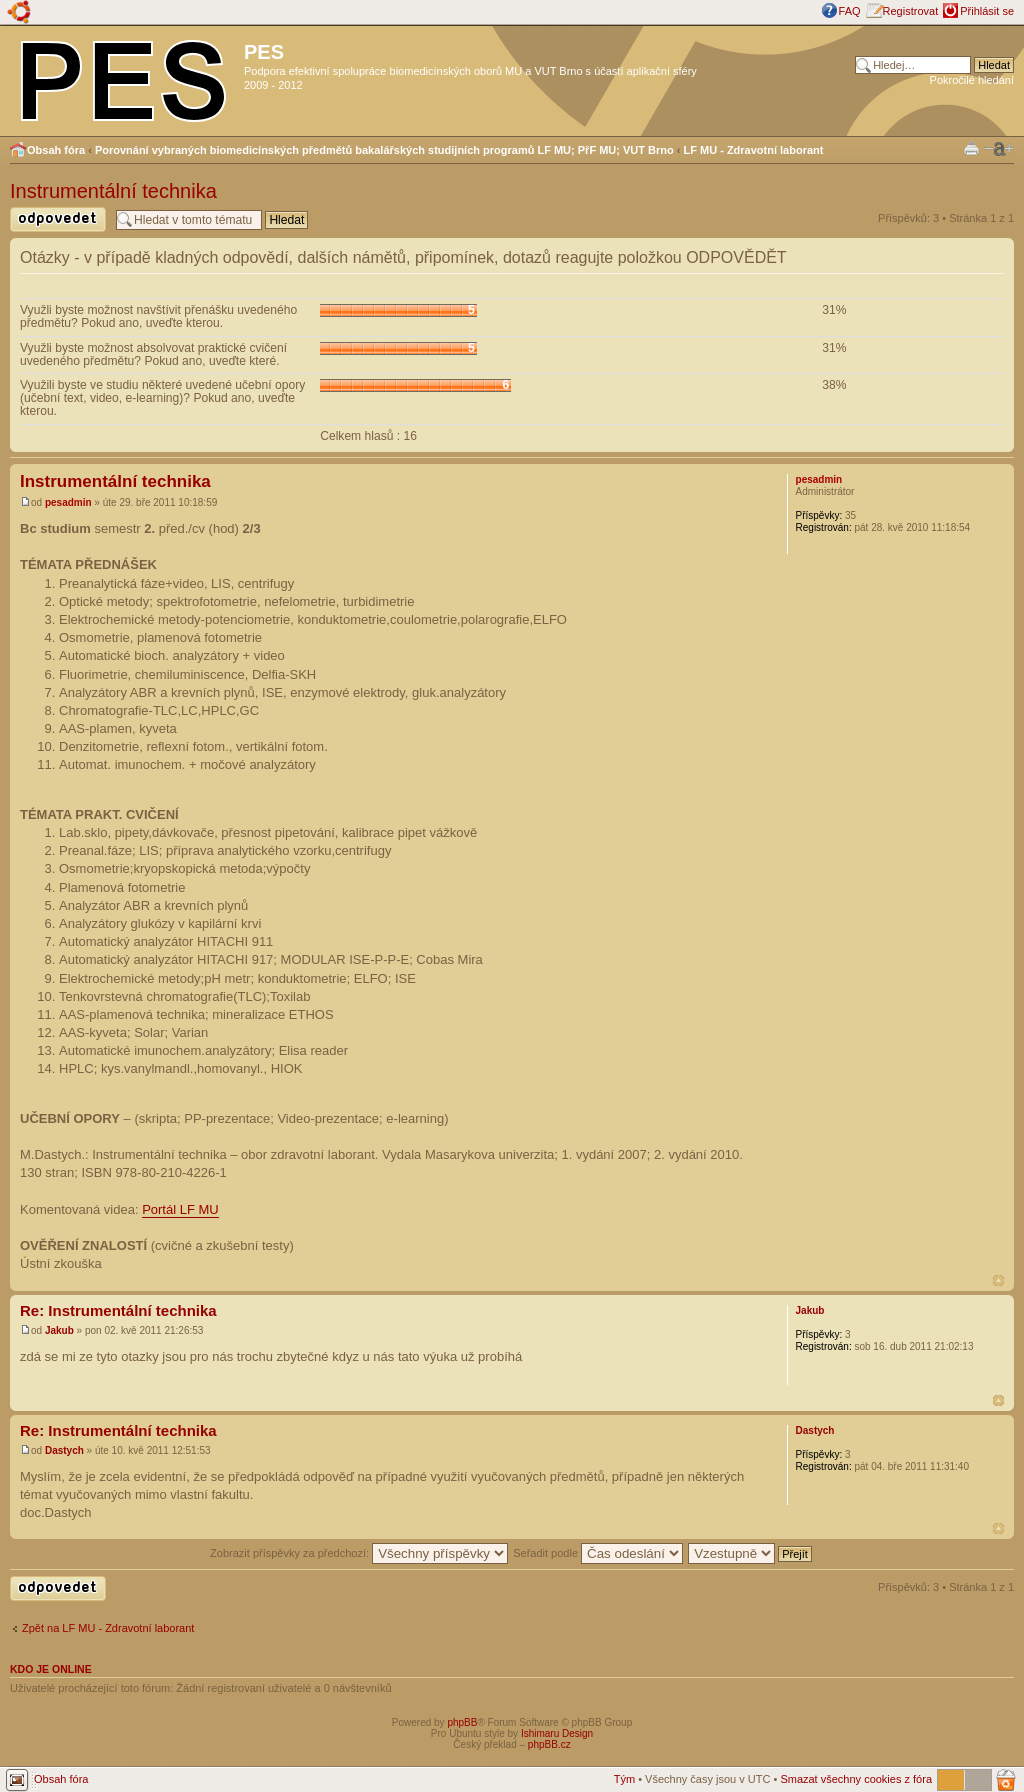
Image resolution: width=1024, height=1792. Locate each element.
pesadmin (68, 502)
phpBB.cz (549, 1744)
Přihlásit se (987, 11)
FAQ (850, 11)
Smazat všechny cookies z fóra (856, 1779)
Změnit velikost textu (999, 149)
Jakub (59, 1330)
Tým (624, 1779)
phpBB (462, 1722)
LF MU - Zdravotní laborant (754, 150)
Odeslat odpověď (58, 219)
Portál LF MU (180, 1209)
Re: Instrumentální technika (118, 1310)
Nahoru (998, 1280)
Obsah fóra (56, 150)
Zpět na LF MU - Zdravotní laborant (108, 1628)
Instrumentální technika (113, 191)
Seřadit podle (598, 1553)
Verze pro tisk (971, 147)
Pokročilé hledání (972, 80)
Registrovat (911, 11)
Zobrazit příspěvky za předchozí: (359, 1553)
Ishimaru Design (557, 1733)
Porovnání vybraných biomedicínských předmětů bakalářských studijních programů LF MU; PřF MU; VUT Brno (384, 150)
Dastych (64, 1450)
